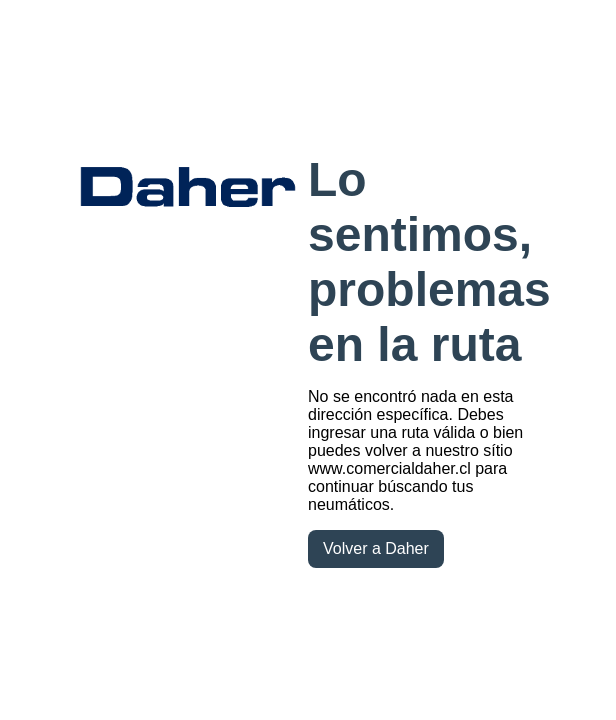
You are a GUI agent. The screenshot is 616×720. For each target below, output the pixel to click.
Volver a (376, 548)
